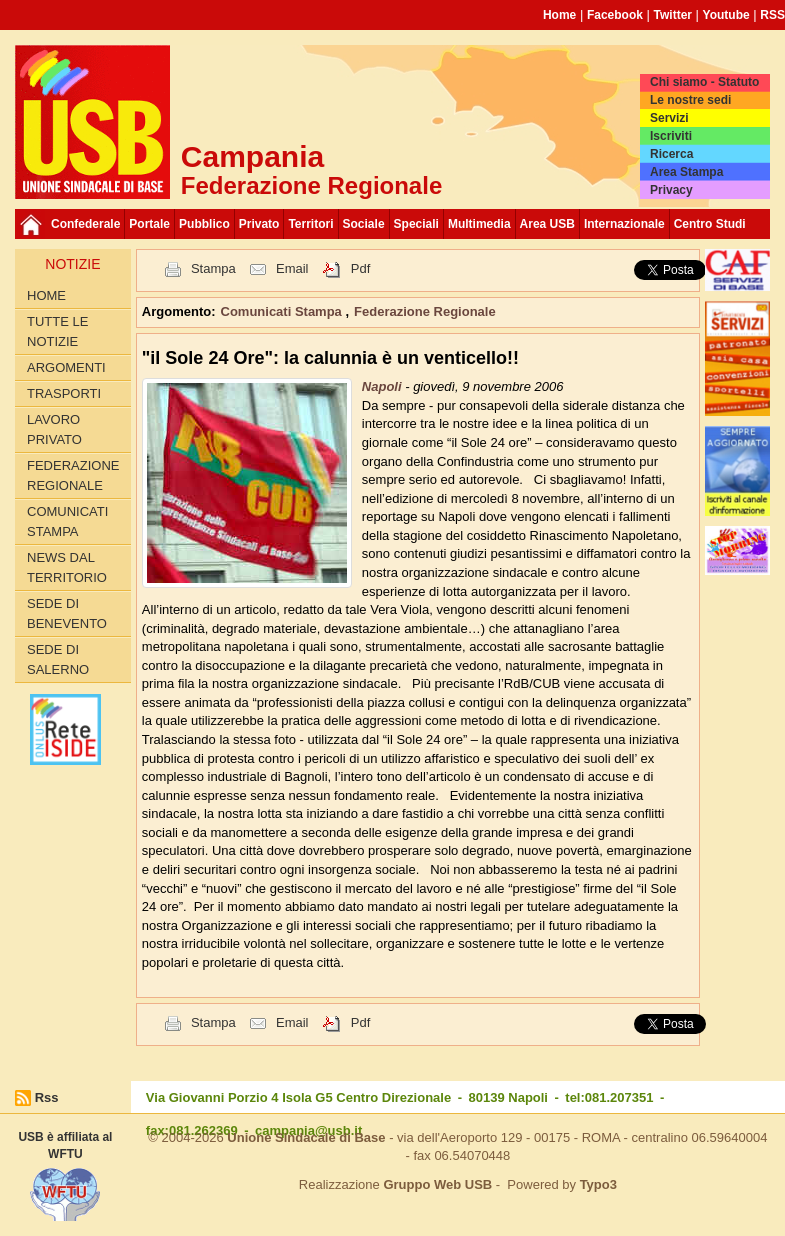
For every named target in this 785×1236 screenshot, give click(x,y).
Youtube (726, 15)
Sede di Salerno (58, 659)
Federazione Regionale (73, 475)
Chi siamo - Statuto (704, 82)
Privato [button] (259, 224)
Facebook (615, 15)
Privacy (671, 190)
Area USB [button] (547, 224)
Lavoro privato (54, 429)
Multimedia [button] (479, 224)
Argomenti (66, 367)
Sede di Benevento (67, 613)
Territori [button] (310, 224)
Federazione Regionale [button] (425, 311)
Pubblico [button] (204, 224)
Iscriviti (671, 136)
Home (559, 15)
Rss (47, 1097)
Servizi (669, 118)
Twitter (673, 15)
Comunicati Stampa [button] (283, 311)
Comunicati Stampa (67, 521)
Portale (149, 224)
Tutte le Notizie (57, 331)
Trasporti (64, 393)
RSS (772, 15)
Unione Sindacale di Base (306, 1137)
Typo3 (598, 1184)
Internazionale (624, 224)
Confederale (85, 224)
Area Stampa (686, 172)
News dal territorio (67, 567)
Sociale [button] (364, 224)
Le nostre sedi (690, 100)
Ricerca (671, 154)
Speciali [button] (416, 224)
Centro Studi (710, 224)
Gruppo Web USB (437, 1184)
